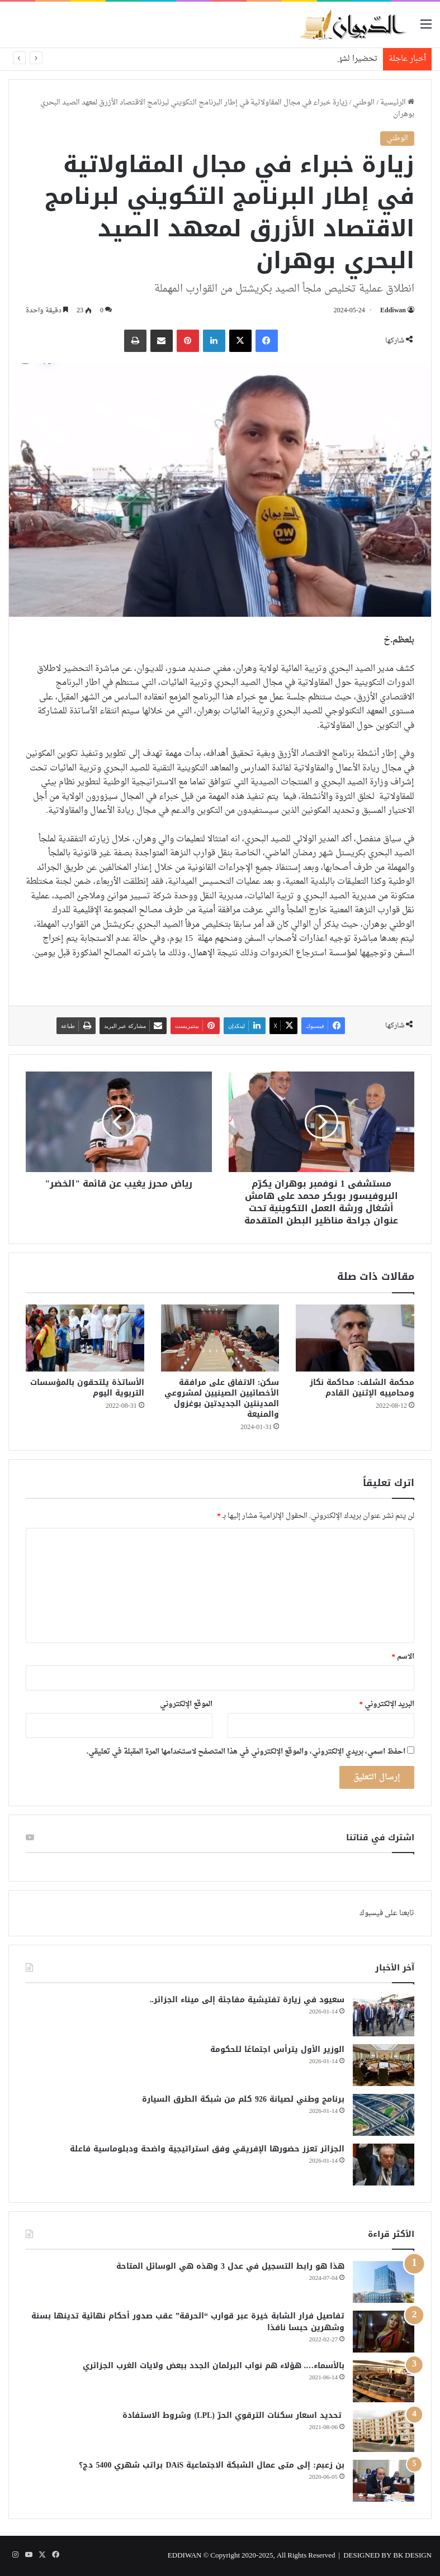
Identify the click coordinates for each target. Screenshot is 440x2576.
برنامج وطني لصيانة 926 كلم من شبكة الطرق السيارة (243, 2099)
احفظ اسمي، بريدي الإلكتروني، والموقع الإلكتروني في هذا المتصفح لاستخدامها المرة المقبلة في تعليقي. (246, 1752)
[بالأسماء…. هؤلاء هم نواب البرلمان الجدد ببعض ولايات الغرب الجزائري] (383, 2381)
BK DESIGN (412, 2556)
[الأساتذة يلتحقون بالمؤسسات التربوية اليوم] (85, 1337)
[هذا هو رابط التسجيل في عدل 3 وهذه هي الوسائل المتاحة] (383, 2282)
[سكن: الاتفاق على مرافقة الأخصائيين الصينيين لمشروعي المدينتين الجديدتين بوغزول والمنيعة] (220, 1337)
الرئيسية (397, 102)
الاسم (403, 1657)
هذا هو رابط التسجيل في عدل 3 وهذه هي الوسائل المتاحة (230, 2266)
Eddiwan (393, 310)
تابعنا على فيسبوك (386, 1913)
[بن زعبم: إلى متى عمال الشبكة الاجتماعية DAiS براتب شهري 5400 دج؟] (383, 2481)
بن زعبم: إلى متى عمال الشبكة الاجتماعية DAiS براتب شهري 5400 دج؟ (211, 2465)
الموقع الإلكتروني (186, 1704)
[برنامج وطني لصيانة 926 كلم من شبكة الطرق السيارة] (383, 2115)
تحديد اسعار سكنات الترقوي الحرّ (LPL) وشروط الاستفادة (233, 2415)
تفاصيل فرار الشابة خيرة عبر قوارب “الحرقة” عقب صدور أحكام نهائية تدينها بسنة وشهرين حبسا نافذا (187, 2321)
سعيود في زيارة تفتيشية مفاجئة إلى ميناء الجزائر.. (247, 1999)
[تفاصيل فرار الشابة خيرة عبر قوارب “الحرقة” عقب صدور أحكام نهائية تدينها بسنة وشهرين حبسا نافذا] (383, 2332)
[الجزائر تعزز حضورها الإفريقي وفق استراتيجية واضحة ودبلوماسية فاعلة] (383, 2164)
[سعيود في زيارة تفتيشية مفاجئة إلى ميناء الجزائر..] (383, 2015)
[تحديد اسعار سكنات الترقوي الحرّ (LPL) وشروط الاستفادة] (383, 2431)
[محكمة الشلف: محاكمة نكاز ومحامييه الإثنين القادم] (355, 1337)
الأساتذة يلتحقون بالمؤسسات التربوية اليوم (87, 1388)
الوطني (364, 102)
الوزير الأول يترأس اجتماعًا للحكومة (277, 2049)
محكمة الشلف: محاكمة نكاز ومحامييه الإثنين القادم (362, 1388)
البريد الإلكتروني (387, 1704)
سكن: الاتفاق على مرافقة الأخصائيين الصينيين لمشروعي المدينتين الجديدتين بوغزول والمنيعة (221, 1398)
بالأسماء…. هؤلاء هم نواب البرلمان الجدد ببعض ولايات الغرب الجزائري (214, 2365)
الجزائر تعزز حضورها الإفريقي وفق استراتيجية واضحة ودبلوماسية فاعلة (207, 2148)
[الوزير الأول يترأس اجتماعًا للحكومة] (383, 2065)
